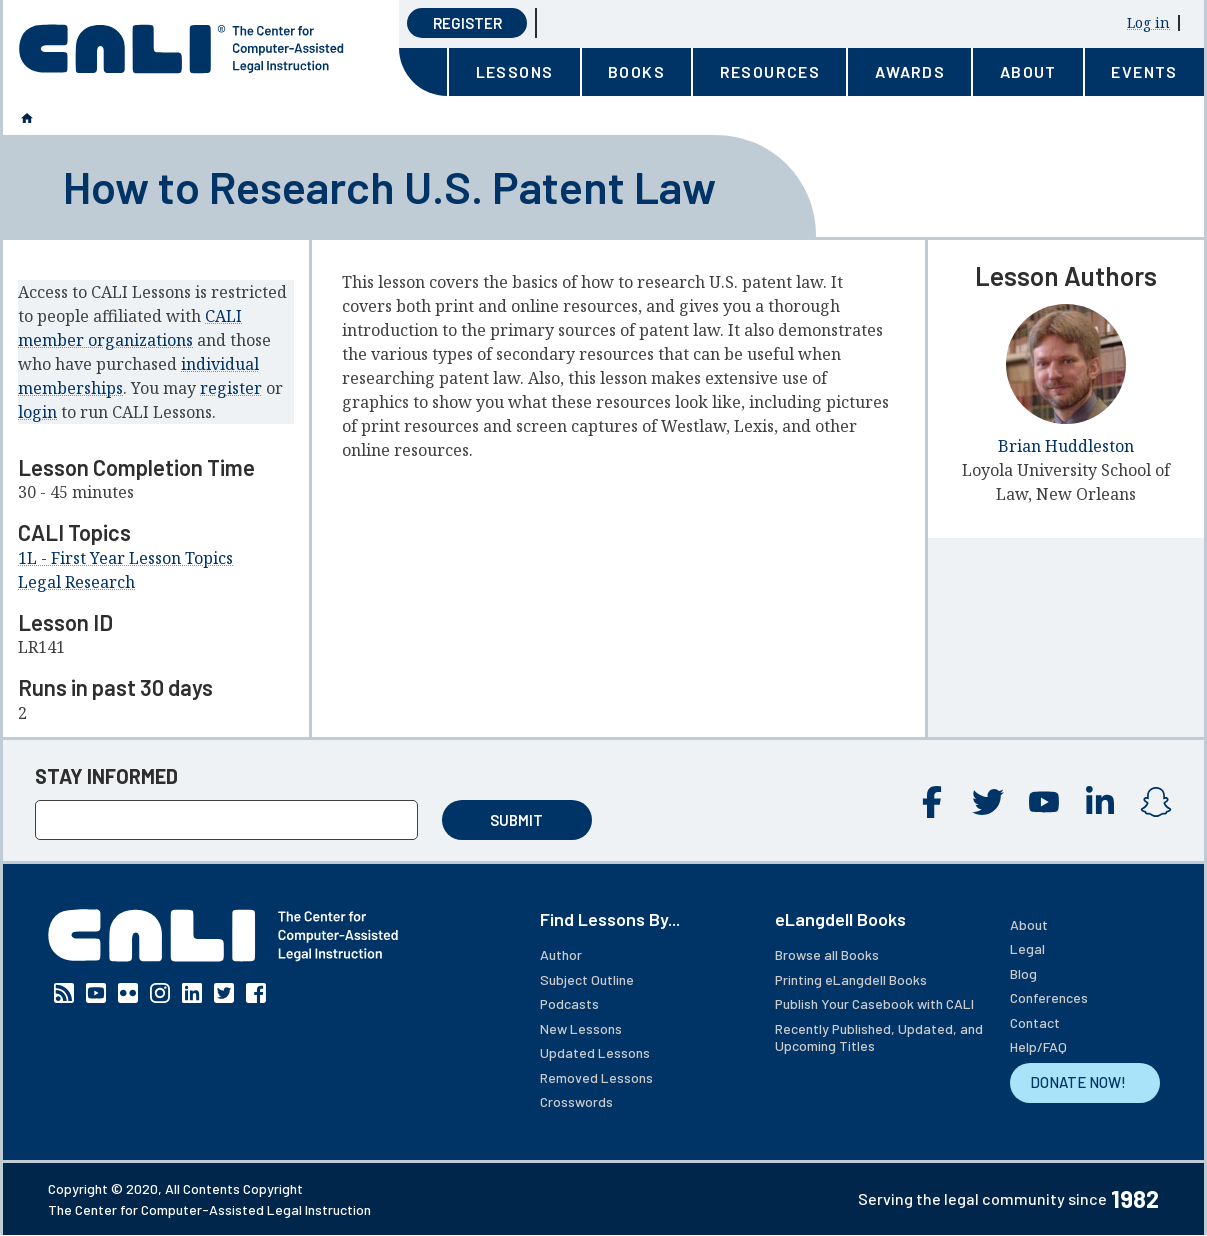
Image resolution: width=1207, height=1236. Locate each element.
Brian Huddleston (1066, 446)
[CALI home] (181, 49)
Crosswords (576, 1101)
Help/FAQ (1038, 1046)
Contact (1035, 1022)
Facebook (932, 802)
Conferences (1049, 997)
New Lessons (581, 1028)
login (37, 412)
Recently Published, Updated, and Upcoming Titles (879, 1037)
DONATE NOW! (1078, 1082)
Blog (1023, 973)
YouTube (1044, 802)
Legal (1027, 948)
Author (561, 954)
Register (467, 23)
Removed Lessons (596, 1077)
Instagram (1156, 802)
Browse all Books (827, 954)
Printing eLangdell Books (851, 979)
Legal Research (76, 582)
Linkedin (1100, 802)
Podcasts (569, 1003)
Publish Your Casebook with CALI (874, 1003)
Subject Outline (587, 979)
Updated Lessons (595, 1052)
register (231, 388)
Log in (1148, 22)
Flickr (128, 993)
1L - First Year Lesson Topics (125, 558)
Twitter (988, 802)
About (1029, 924)
